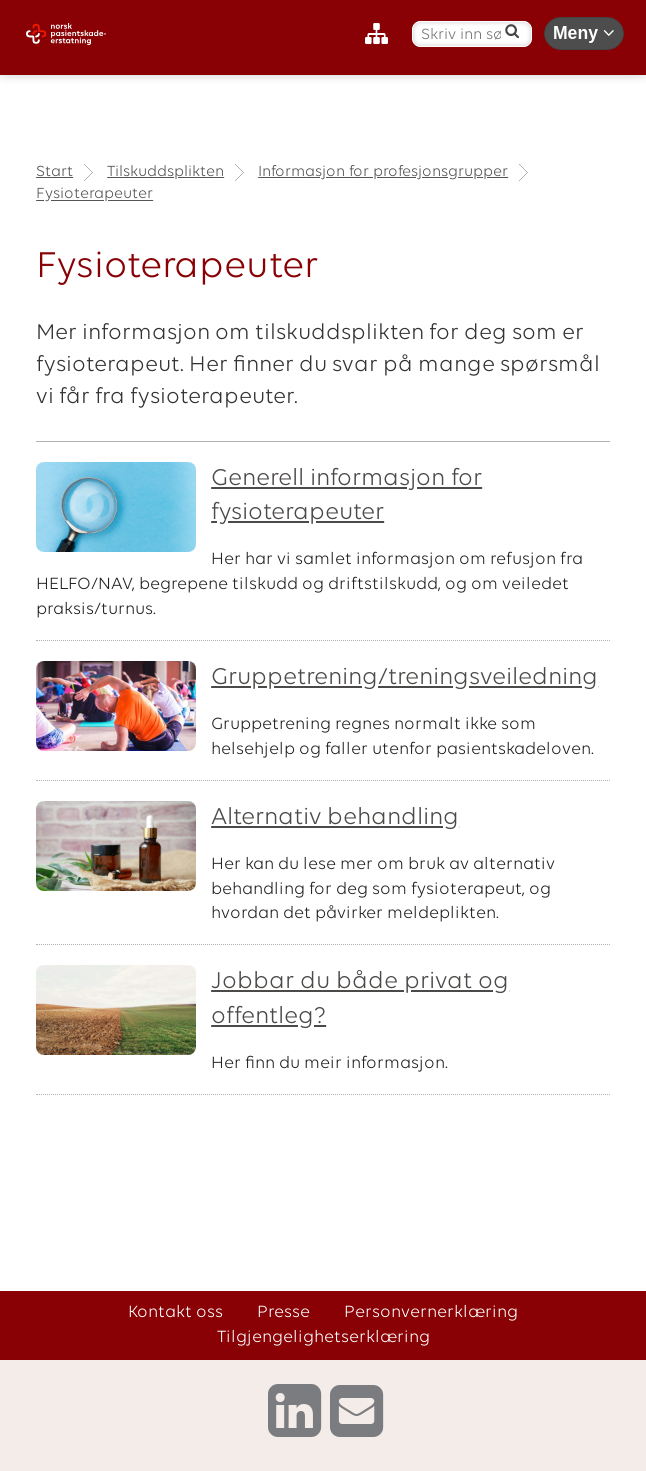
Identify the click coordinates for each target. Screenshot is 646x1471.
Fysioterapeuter (94, 195)
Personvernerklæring (431, 1312)
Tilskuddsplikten (165, 172)
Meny (584, 33)
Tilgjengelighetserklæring (323, 1337)
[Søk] (512, 31)
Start (54, 172)
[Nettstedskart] (381, 34)
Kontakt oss (175, 1312)
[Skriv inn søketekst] (461, 35)
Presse (283, 1312)
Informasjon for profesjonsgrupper (383, 172)
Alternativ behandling (335, 818)
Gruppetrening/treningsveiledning (404, 678)
